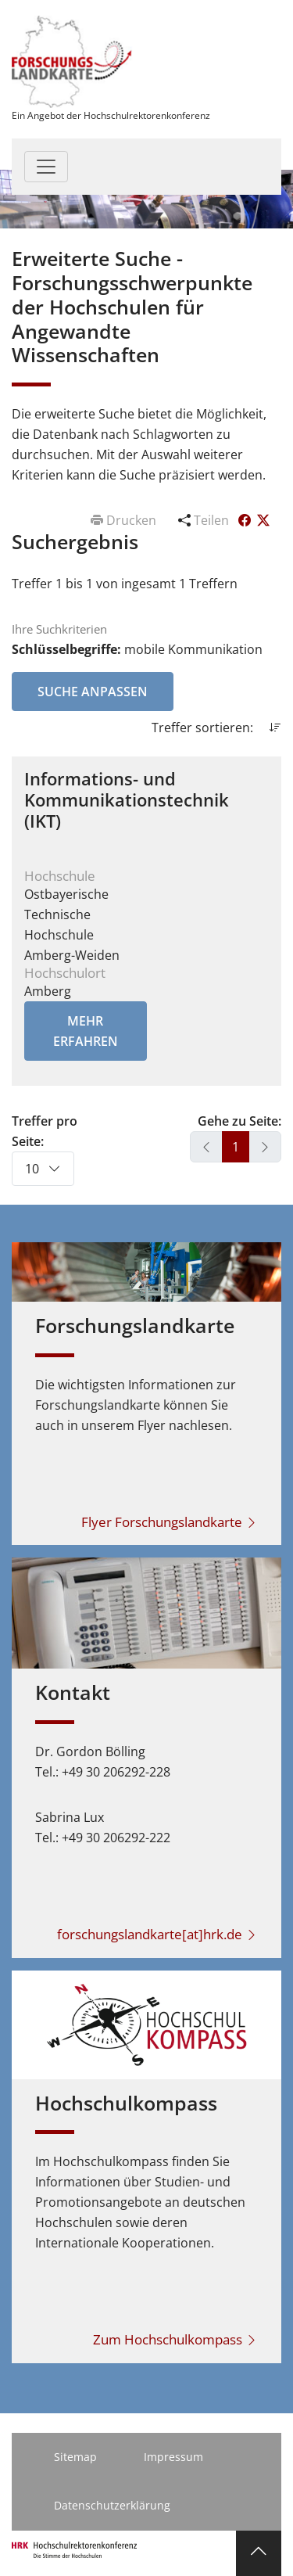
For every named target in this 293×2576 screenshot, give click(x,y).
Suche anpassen (93, 691)
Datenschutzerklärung (112, 2505)
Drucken (125, 520)
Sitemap (75, 2456)
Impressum (173, 2456)
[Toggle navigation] (46, 166)
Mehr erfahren (85, 1031)
